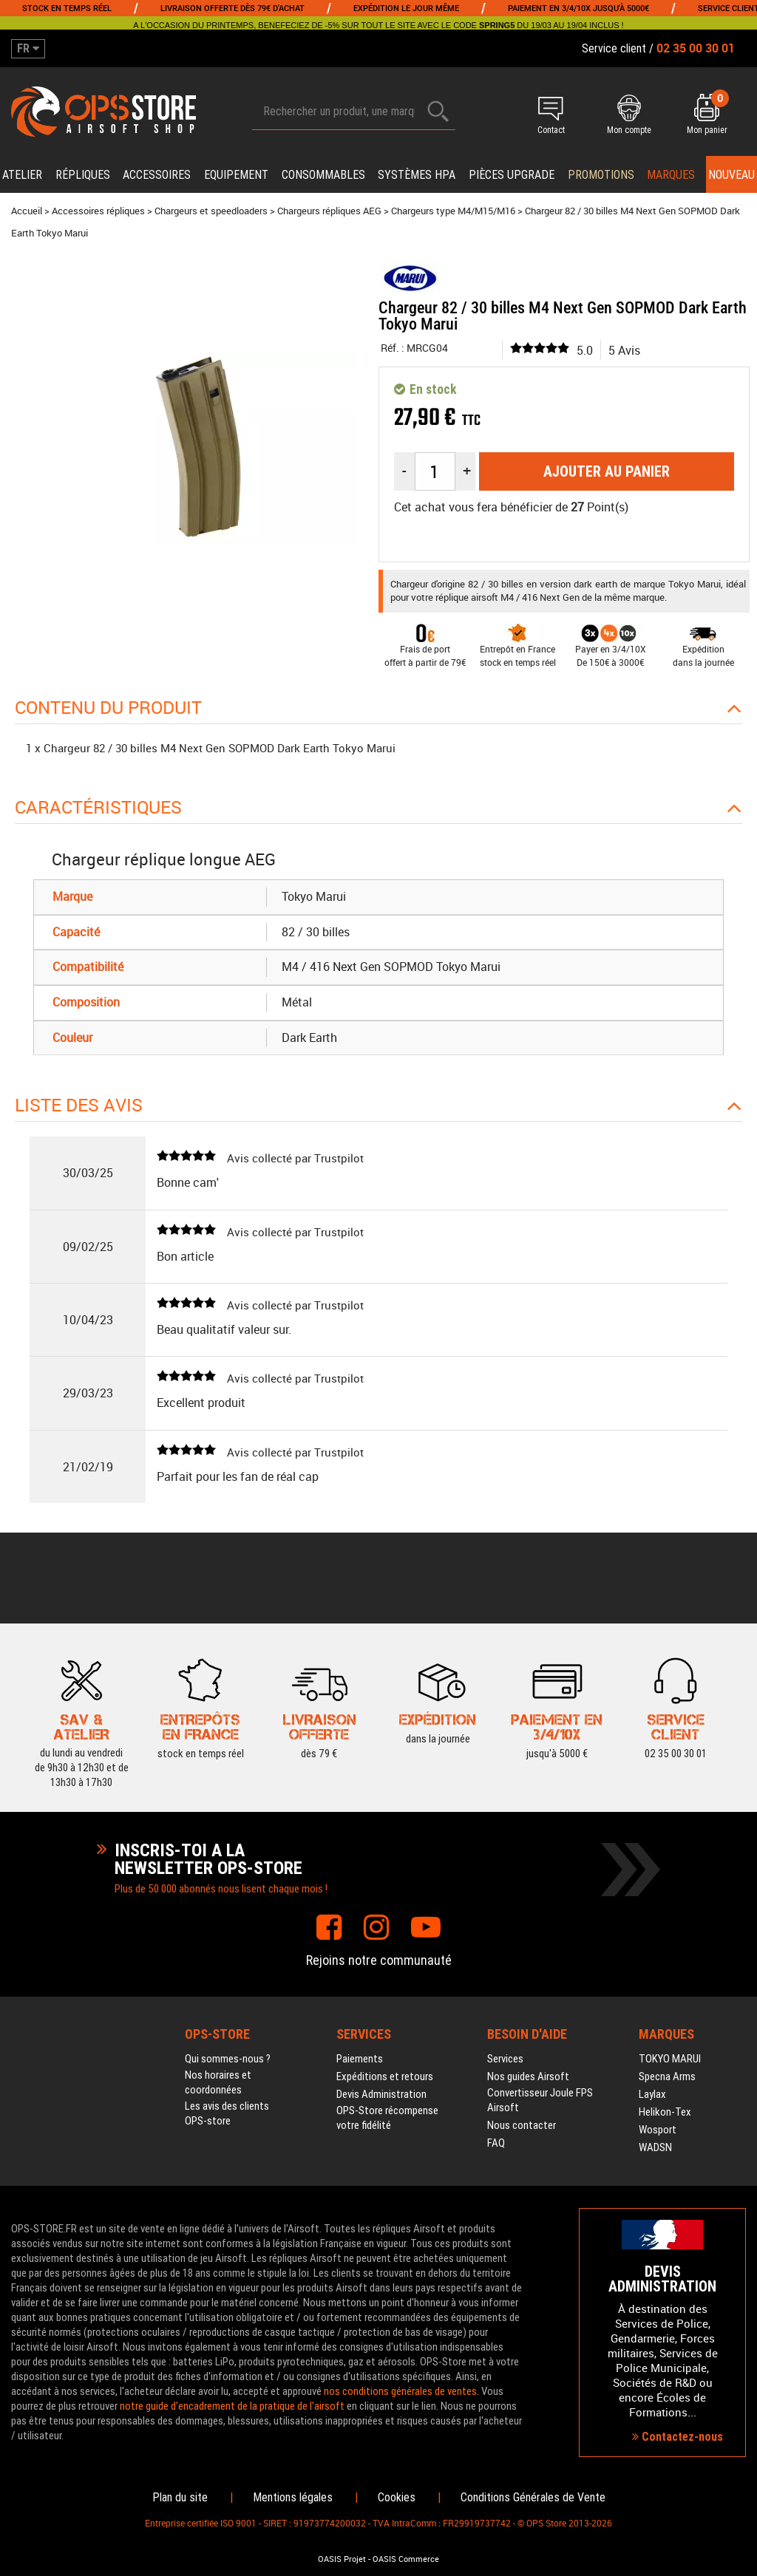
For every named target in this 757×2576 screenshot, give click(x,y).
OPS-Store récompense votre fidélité (387, 2118)
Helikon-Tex (665, 2112)
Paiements (359, 2058)
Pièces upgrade (511, 175)
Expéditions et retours (384, 2076)
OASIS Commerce (406, 2559)
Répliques (82, 175)
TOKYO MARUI (670, 2058)
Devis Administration (381, 2094)
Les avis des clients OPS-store (227, 2113)
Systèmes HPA (416, 175)
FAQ (496, 2143)
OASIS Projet (342, 2559)
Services (505, 2058)
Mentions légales (293, 2497)
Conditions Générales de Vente (533, 2497)
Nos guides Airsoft (528, 2076)
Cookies (396, 2497)
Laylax (652, 2094)
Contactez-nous (677, 2437)
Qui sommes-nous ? (228, 2058)
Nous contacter (521, 2125)
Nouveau (731, 175)
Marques (671, 175)
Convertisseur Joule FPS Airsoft (540, 2100)
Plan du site (180, 2497)
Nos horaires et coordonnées (218, 2082)
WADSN (655, 2147)
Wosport (657, 2129)
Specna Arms (667, 2076)
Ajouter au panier (606, 471)
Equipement (236, 175)
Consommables (323, 175)
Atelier (22, 175)
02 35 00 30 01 (676, 1726)
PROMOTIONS (601, 175)
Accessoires (157, 175)
